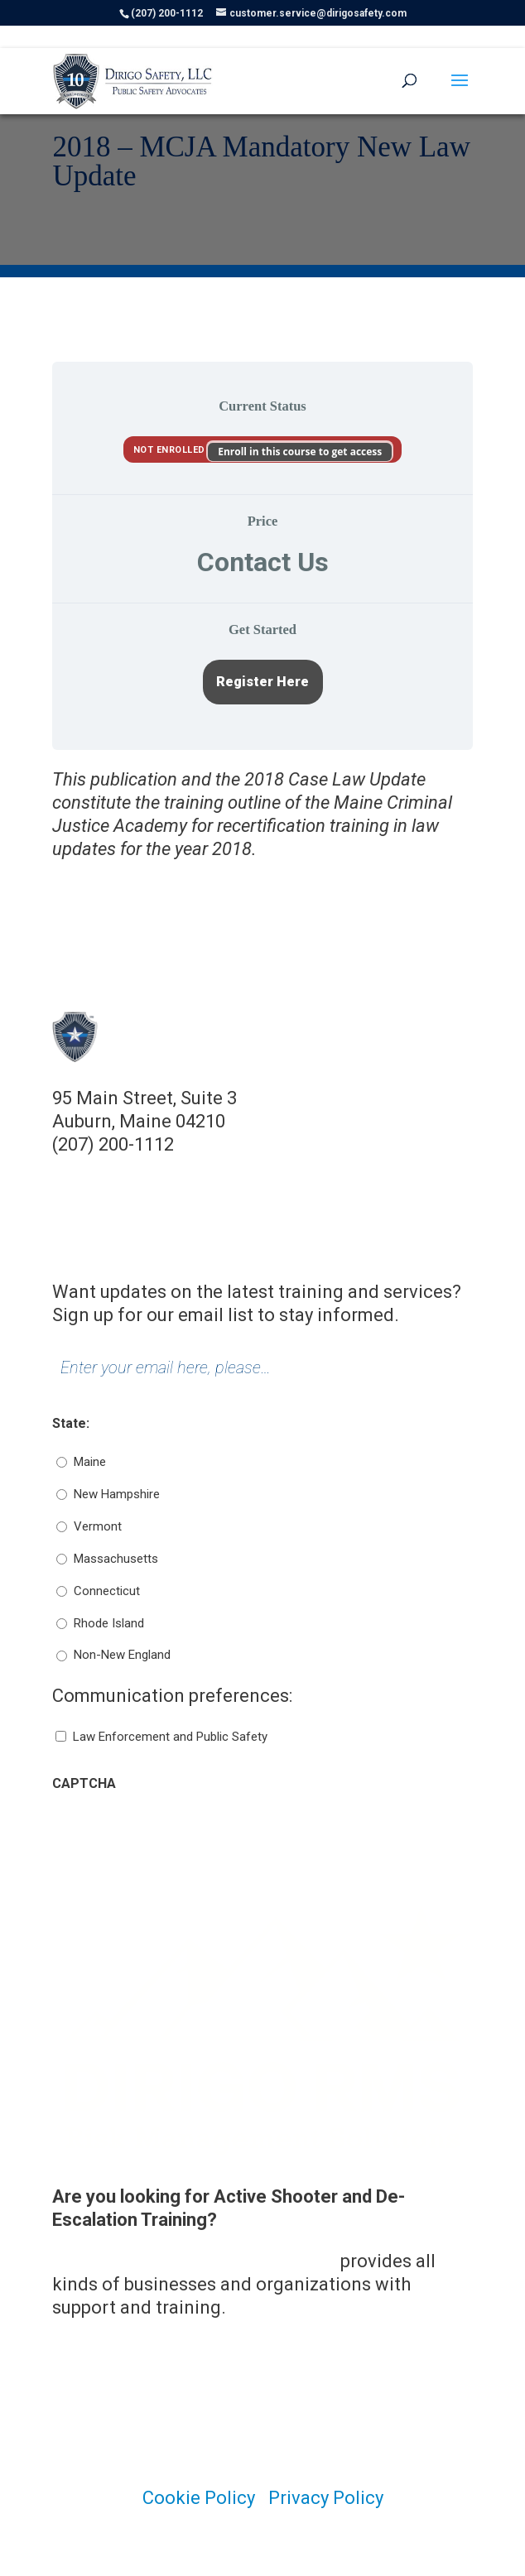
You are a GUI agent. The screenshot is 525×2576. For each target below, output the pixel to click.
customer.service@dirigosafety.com (202, 1167)
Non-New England (122, 1654)
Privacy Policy (325, 2497)
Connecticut (107, 1591)
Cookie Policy (198, 2497)
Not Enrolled (171, 450)
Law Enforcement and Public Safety (170, 1736)
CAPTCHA (84, 1783)
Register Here (262, 682)
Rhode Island (109, 1623)
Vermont (98, 1526)
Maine (90, 1461)
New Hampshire (117, 1494)
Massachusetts (116, 1558)
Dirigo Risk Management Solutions (194, 2261)
